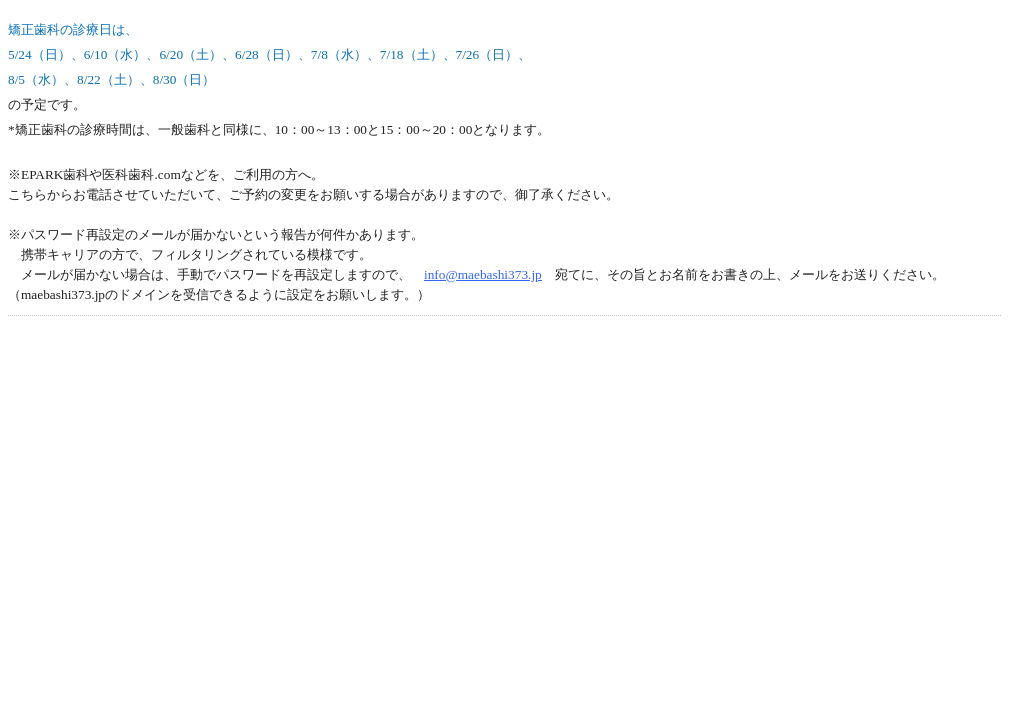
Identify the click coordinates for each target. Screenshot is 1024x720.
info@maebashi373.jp (483, 274)
